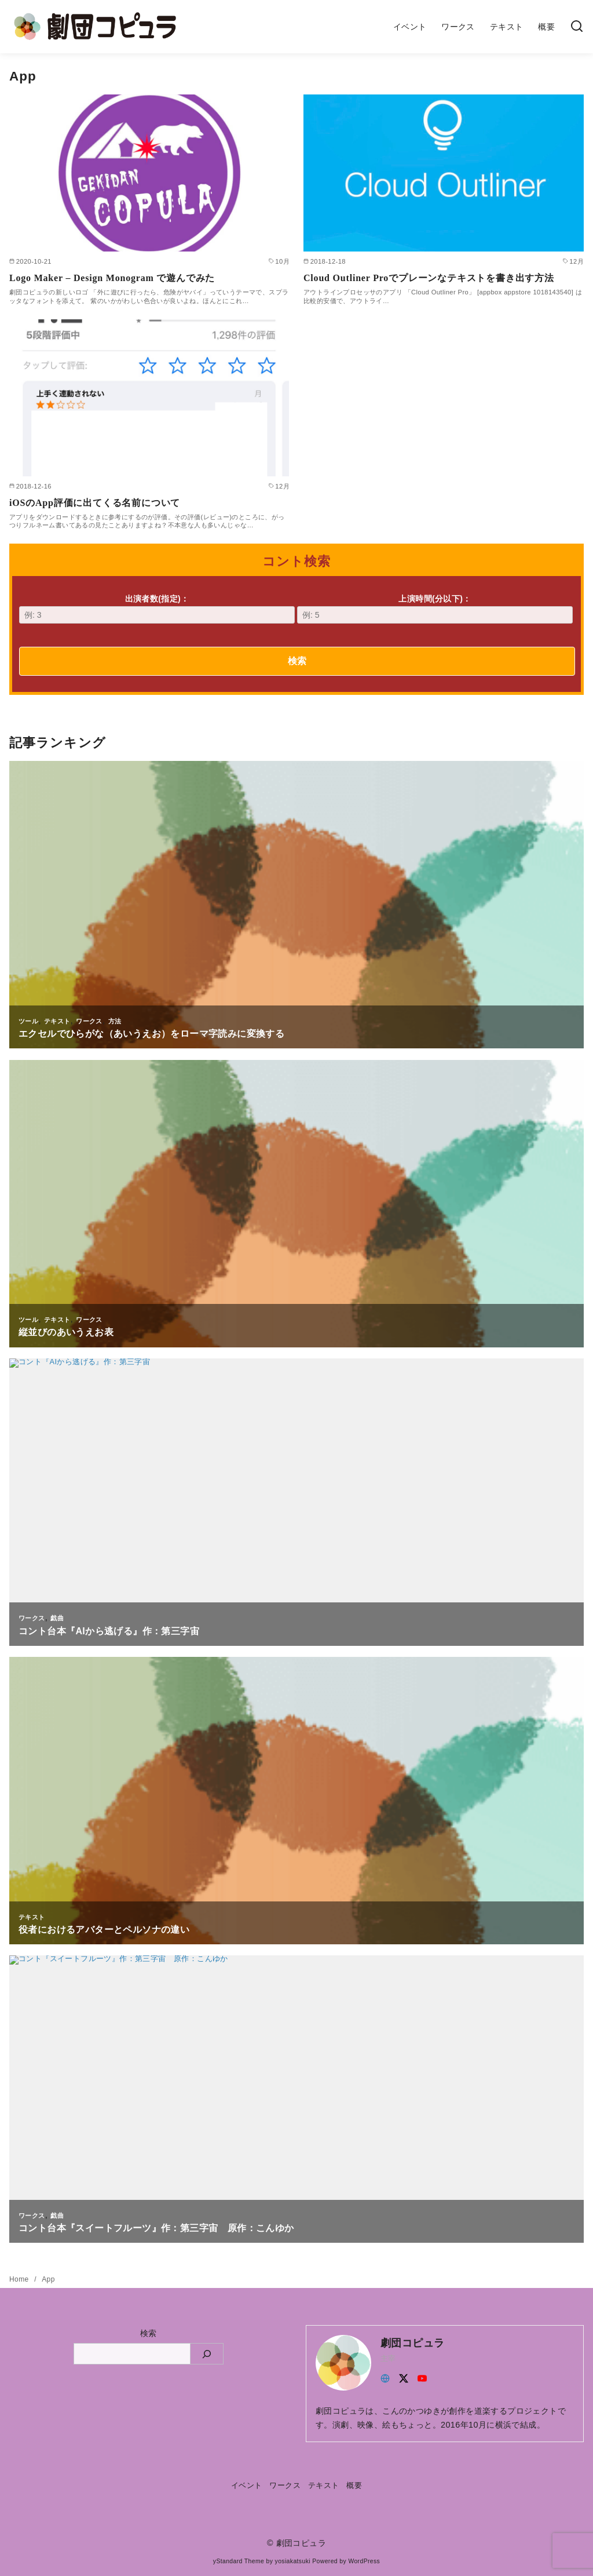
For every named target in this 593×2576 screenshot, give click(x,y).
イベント (410, 26)
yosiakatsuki (292, 2561)
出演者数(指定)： (157, 609)
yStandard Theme (238, 2561)
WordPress (364, 2561)
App (48, 2279)
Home (20, 2279)
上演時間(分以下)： (435, 609)
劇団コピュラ (301, 2543)
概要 (546, 26)
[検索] (577, 27)
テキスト (507, 26)
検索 (297, 661)
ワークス (458, 26)
